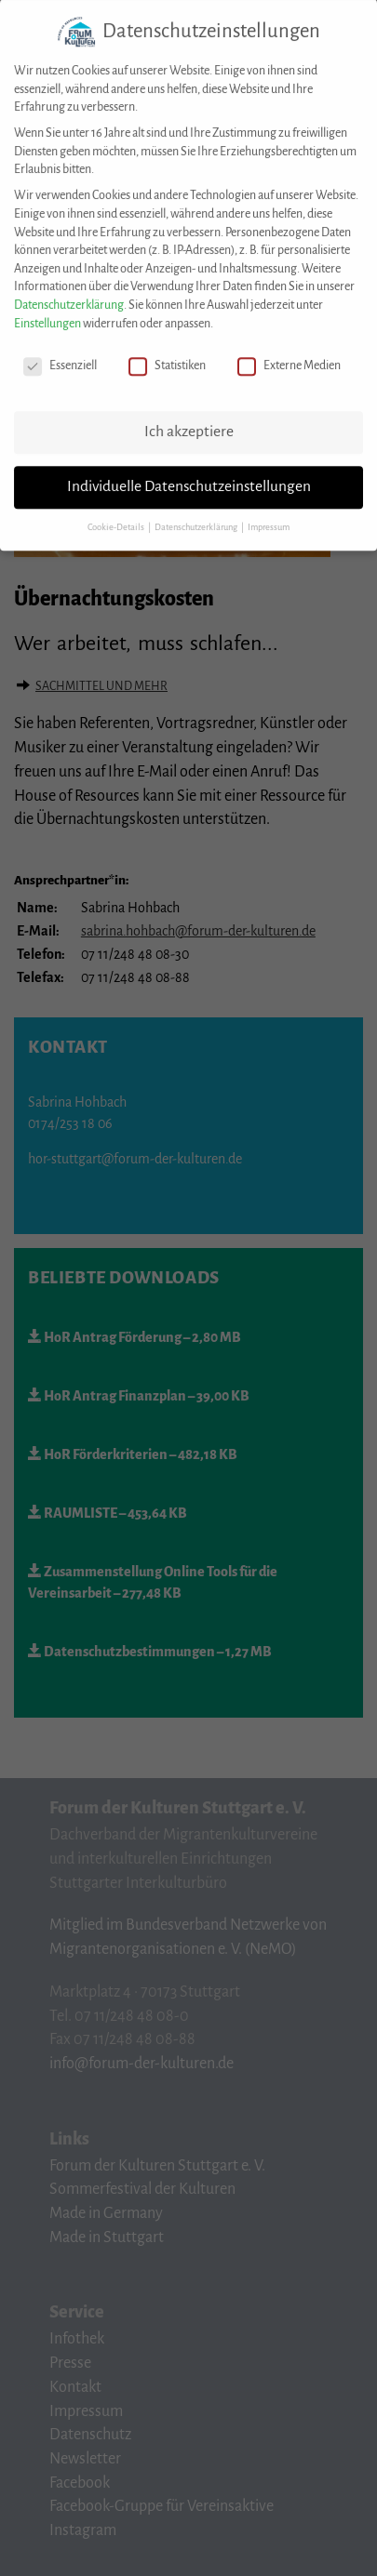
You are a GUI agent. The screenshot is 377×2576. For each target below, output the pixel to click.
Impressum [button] (268, 515)
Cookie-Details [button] (117, 515)
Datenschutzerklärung (69, 292)
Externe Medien (289, 354)
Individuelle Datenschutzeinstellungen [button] (189, 474)
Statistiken (167, 354)
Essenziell (60, 354)
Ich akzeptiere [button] (189, 419)
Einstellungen (47, 310)
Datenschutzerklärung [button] (197, 515)
